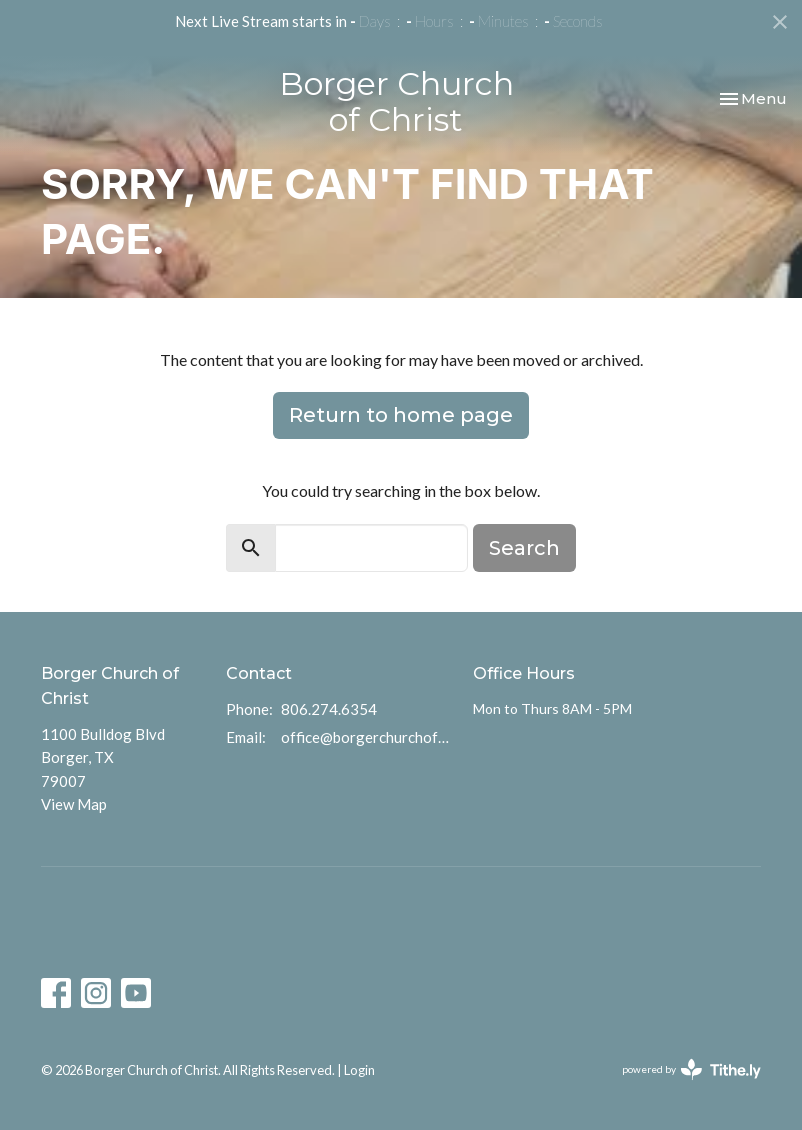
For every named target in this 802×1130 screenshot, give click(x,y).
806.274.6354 (329, 709)
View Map (74, 804)
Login (359, 1070)
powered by (691, 1069)
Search (524, 548)
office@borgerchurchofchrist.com (367, 737)
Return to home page (401, 415)
